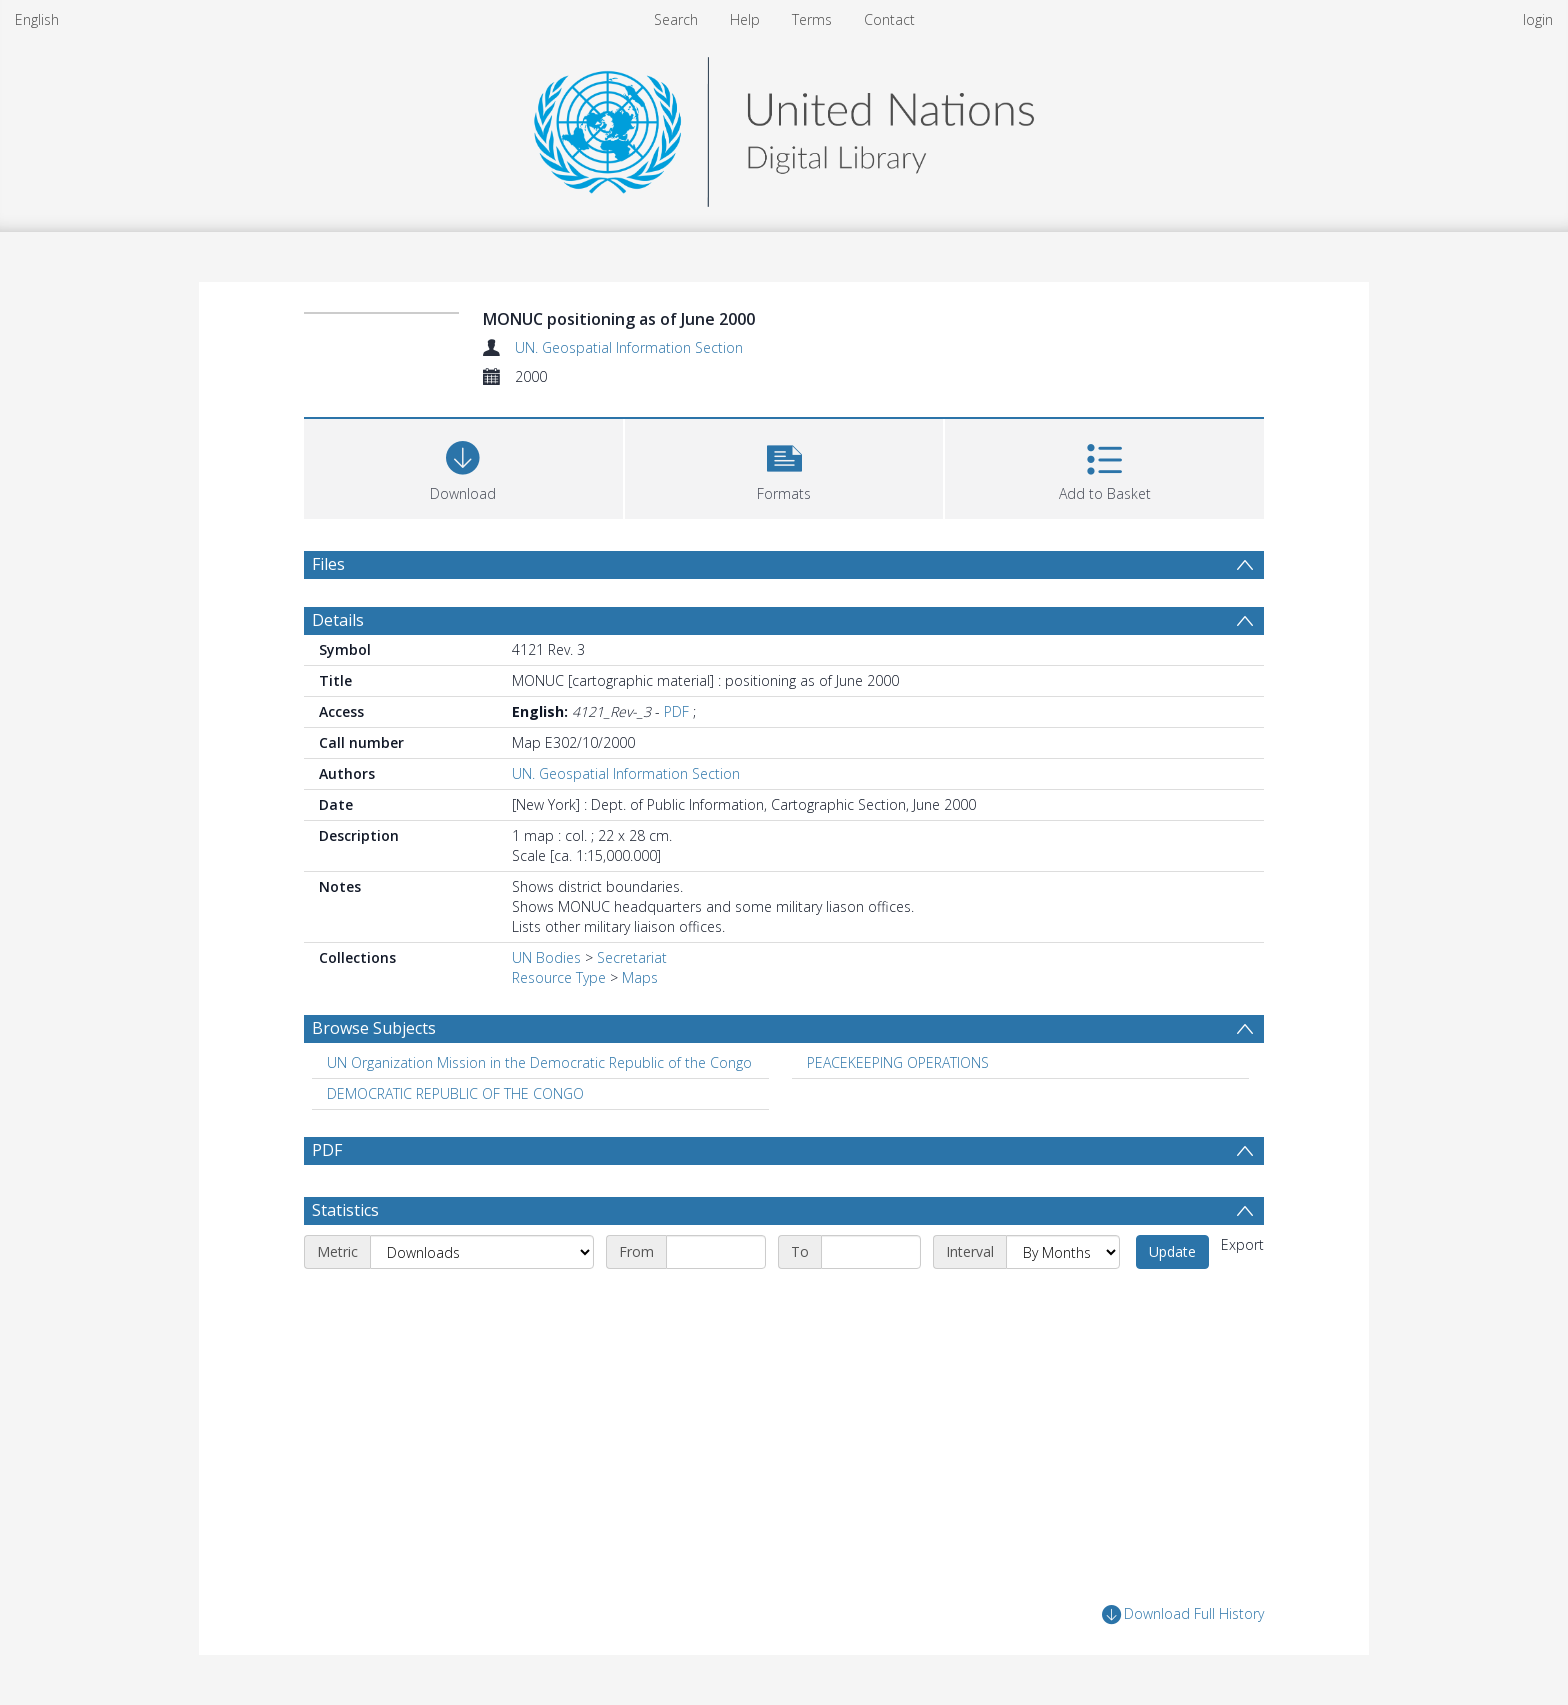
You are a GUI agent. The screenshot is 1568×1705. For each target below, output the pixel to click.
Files (328, 564)
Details (338, 620)
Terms (812, 19)
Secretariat (632, 957)
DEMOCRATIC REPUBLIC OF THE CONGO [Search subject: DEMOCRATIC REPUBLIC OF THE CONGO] (455, 1093)
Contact (889, 19)
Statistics (345, 1210)
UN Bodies (546, 957)
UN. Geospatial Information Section (629, 347)
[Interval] (1063, 1252)
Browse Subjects (374, 1028)
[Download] (463, 466)
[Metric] (482, 1252)
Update (1172, 1251)
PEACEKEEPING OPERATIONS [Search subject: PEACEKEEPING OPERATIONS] (898, 1062)
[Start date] (716, 1252)
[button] (784, 466)
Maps (640, 977)
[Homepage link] (784, 126)
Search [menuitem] (676, 19)
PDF (676, 711)
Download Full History (1183, 1614)
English (37, 19)
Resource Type (559, 977)
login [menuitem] (1538, 19)
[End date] (871, 1252)
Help (745, 19)
